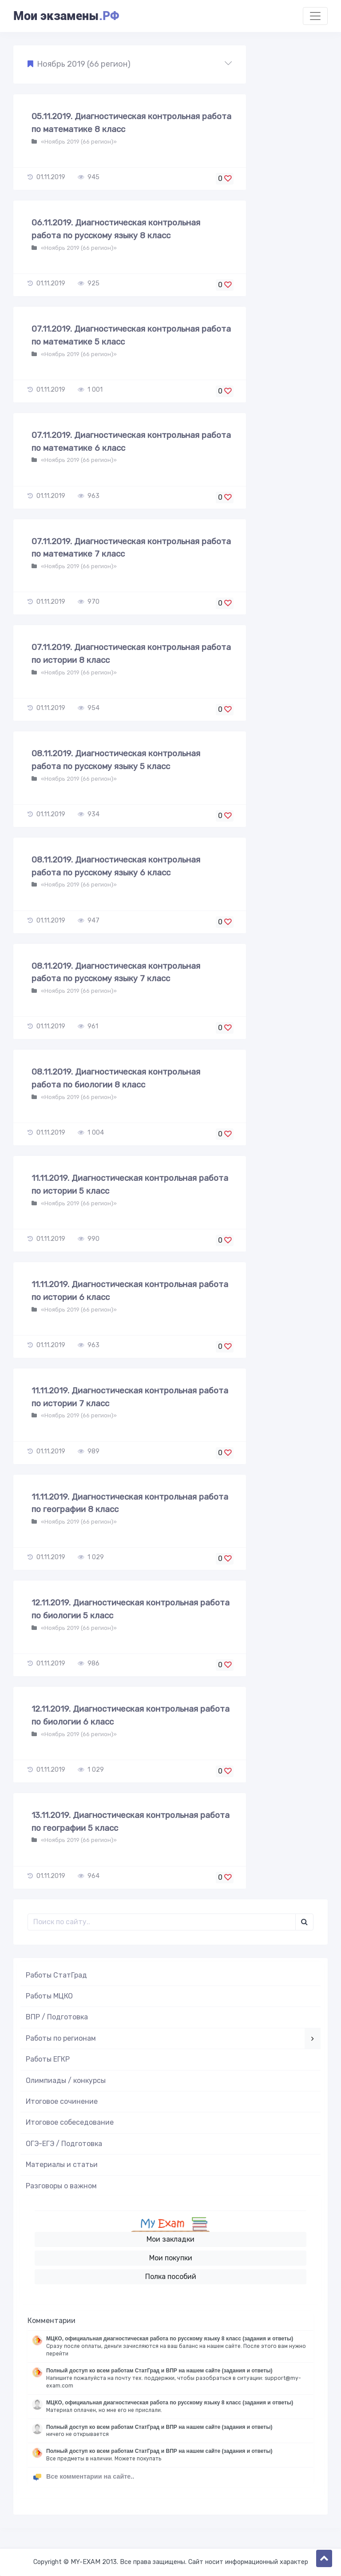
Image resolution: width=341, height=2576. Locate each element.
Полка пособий (170, 2276)
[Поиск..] (162, 1922)
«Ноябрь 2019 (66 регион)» (78, 141)
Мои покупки (170, 2258)
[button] (129, 64)
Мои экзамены (66, 16)
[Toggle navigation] (315, 16)
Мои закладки (170, 2239)
